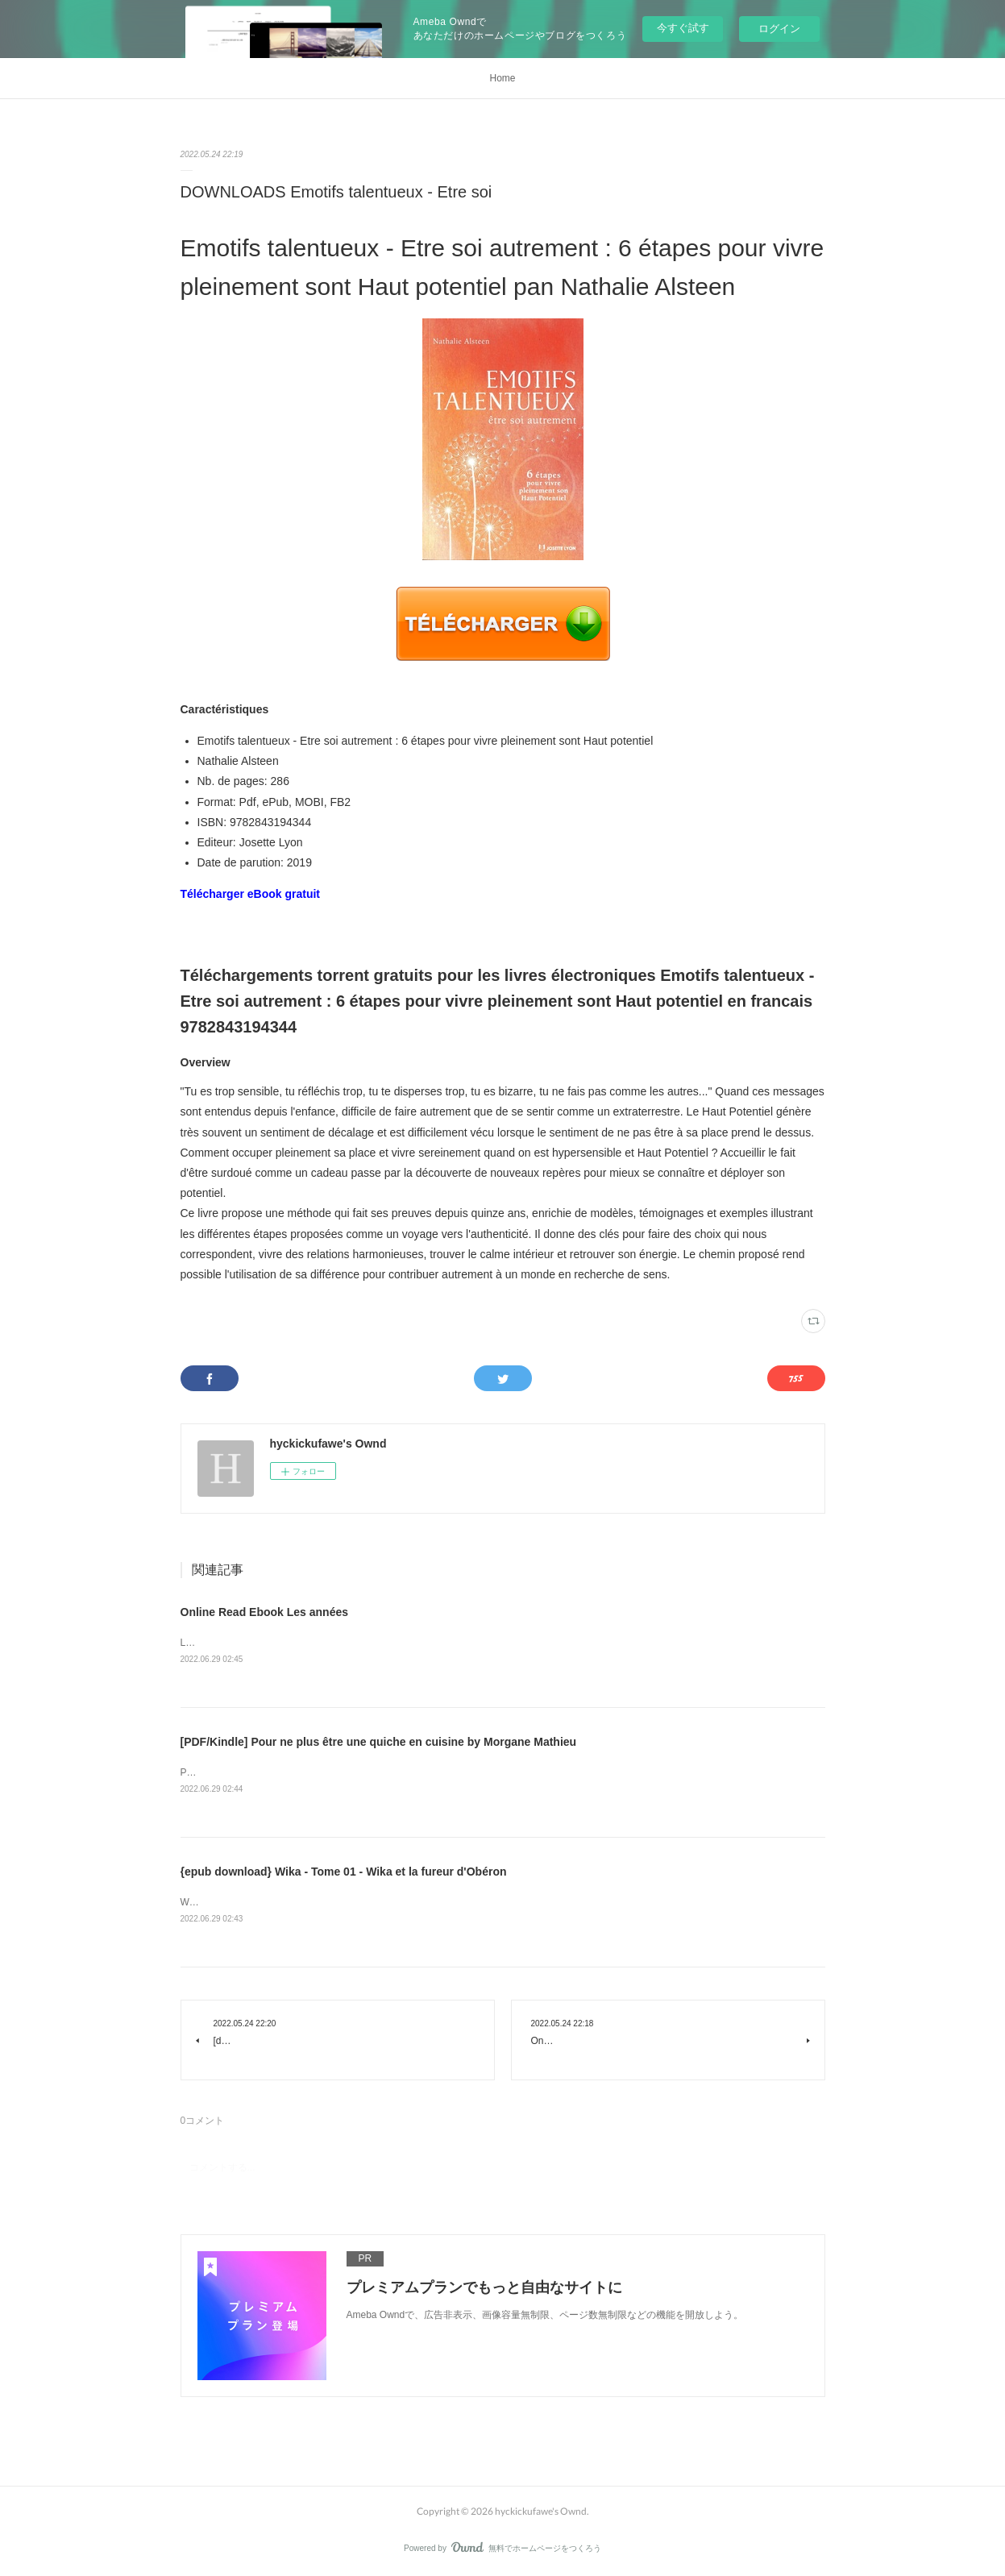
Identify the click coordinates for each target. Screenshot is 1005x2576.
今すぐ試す (683, 28)
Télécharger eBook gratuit (251, 893)
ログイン (779, 29)
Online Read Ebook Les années (265, 1612)
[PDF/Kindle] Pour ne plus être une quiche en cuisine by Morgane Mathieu (379, 1741)
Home (502, 78)
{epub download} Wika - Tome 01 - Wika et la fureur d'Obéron (344, 1871)
